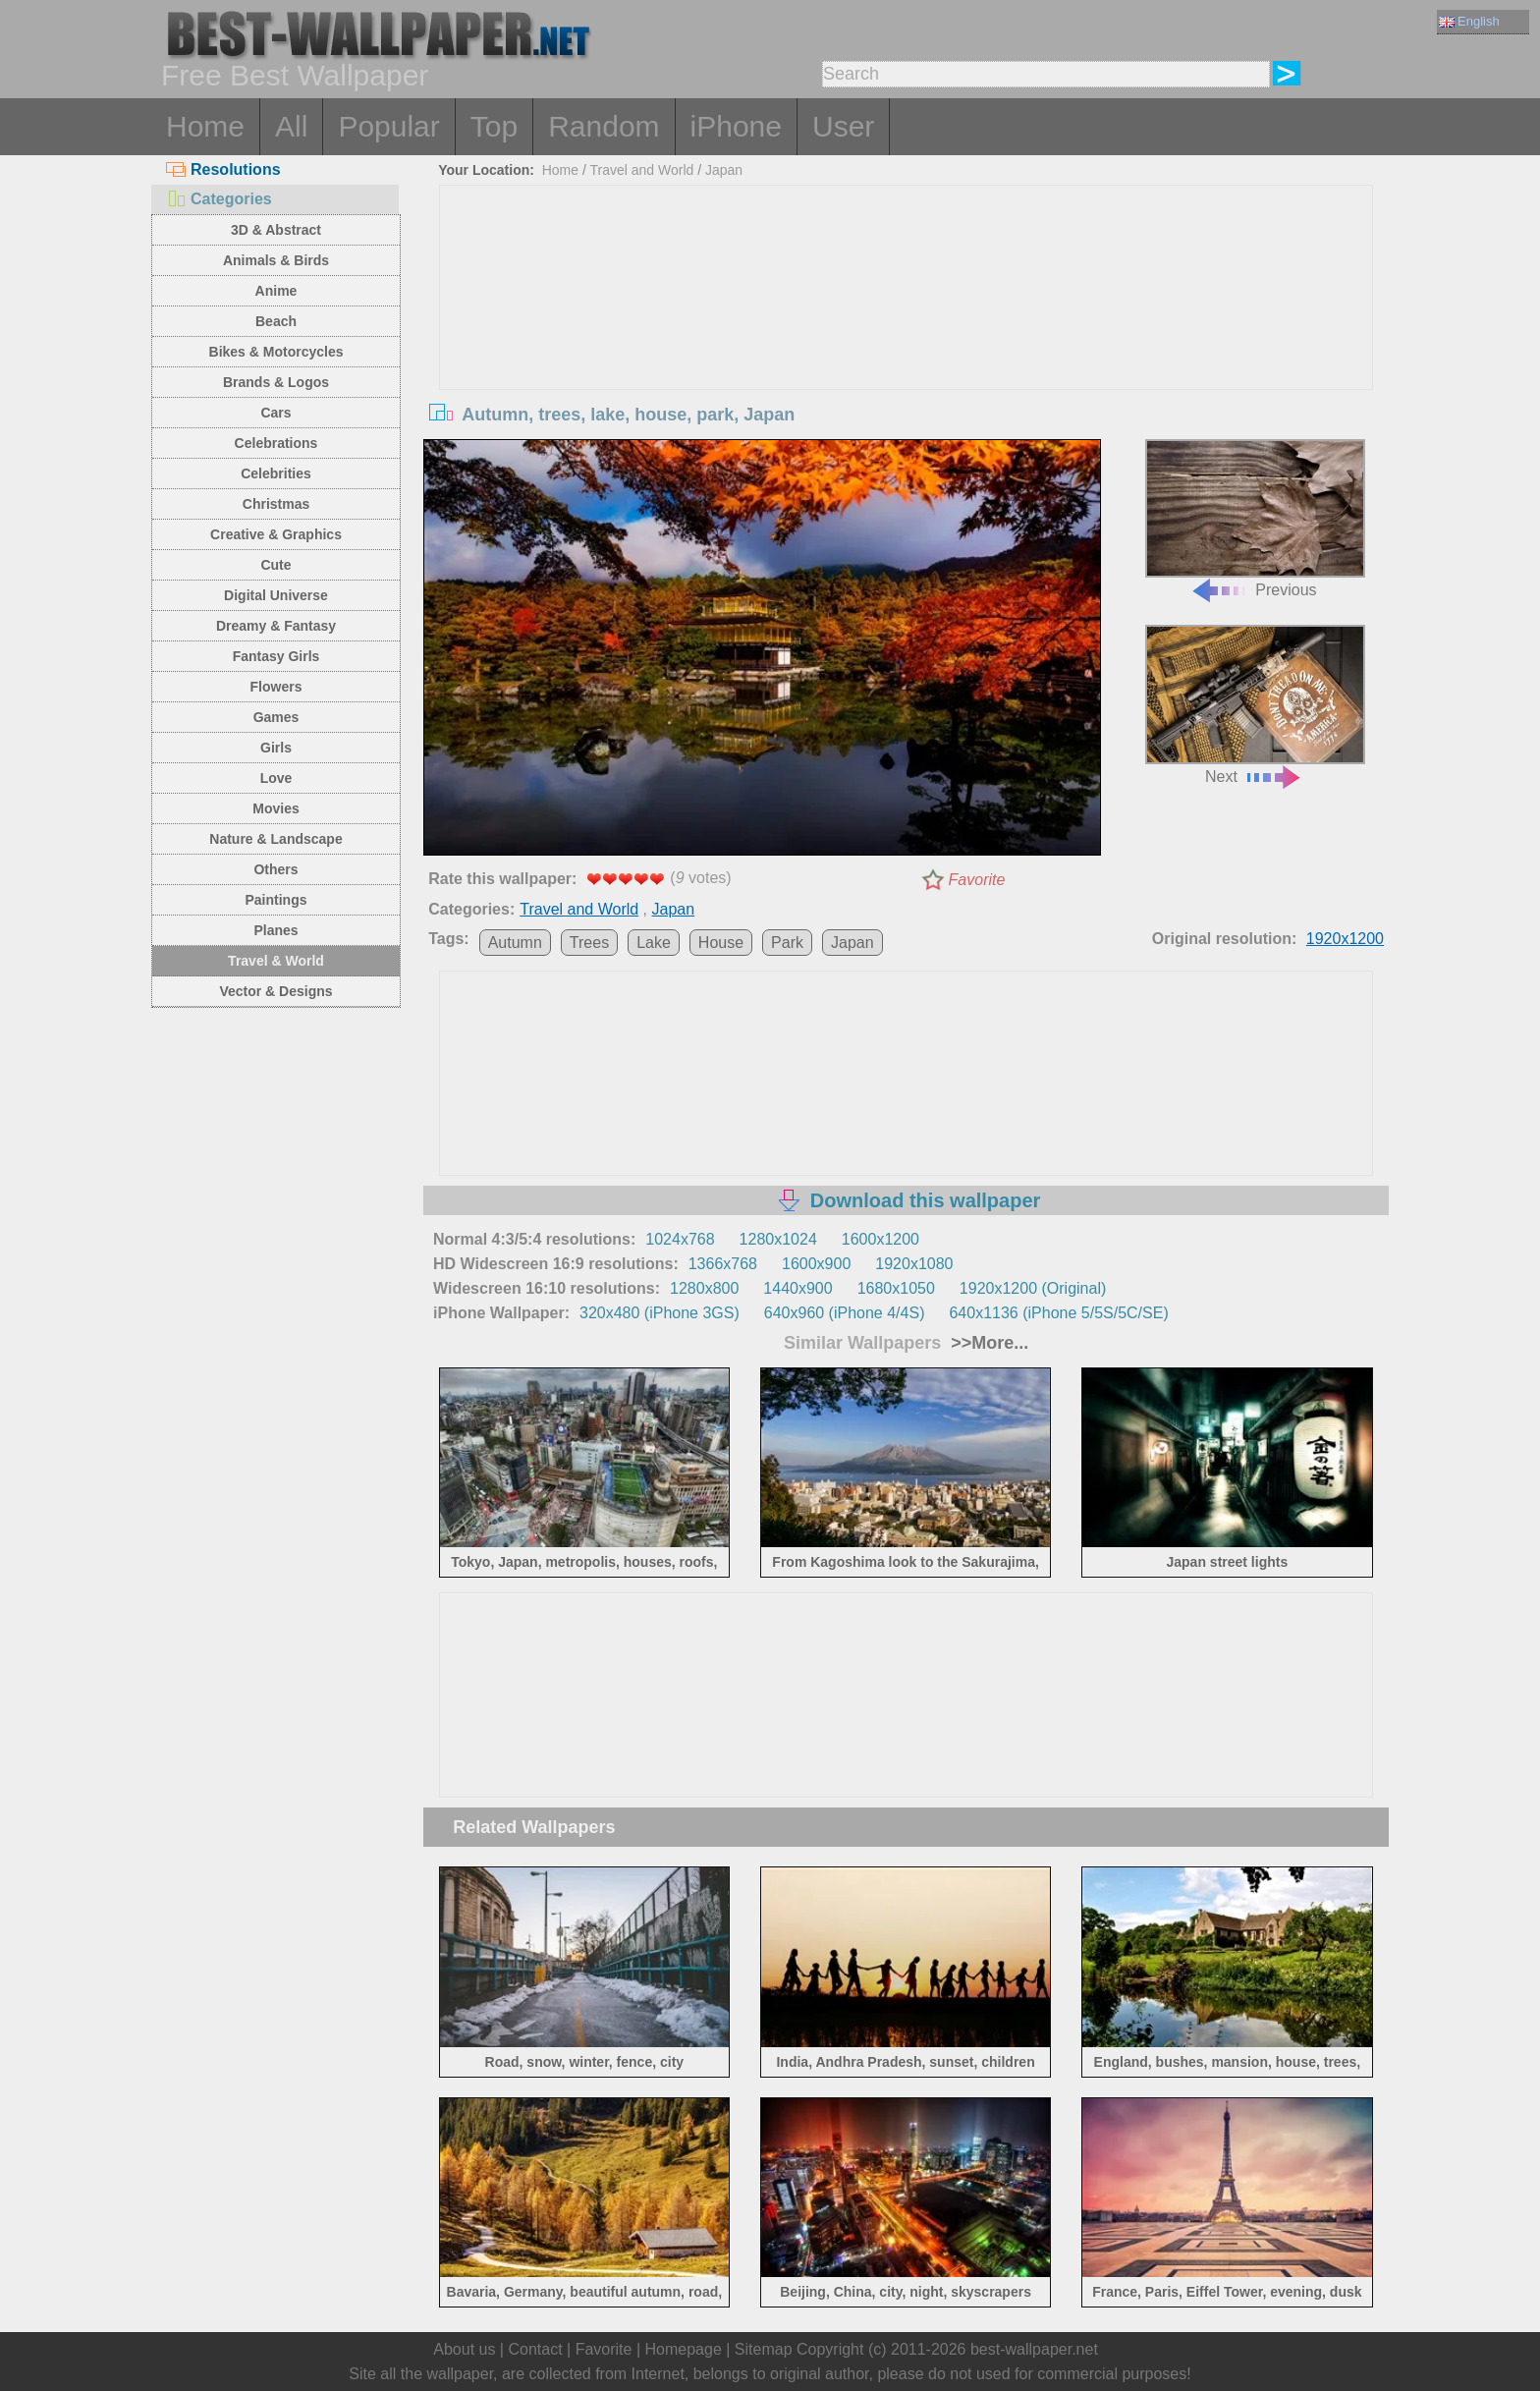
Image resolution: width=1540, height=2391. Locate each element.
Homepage (683, 2349)
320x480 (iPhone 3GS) (659, 1313)
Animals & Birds (276, 260)
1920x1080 (914, 1263)
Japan (723, 170)
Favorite (977, 879)
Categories (219, 199)
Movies (275, 808)
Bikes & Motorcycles (276, 352)
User (843, 126)
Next (1255, 705)
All (291, 126)
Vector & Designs (275, 991)
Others (275, 869)
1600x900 (816, 1263)
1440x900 (797, 1288)
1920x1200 (1345, 938)
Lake (653, 942)
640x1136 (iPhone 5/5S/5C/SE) (1058, 1313)
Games (276, 717)
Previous (1255, 519)
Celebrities (276, 473)
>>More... (987, 1343)
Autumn (515, 942)
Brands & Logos (276, 382)
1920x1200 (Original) (1033, 1288)
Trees (589, 942)
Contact (535, 2349)
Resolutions (223, 169)
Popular (388, 126)
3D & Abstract (276, 230)
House (720, 942)
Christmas (276, 504)
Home (205, 126)
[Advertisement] (906, 333)
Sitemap (764, 2349)
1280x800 (704, 1288)
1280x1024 (778, 1239)
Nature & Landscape (275, 839)
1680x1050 (896, 1288)
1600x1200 (880, 1239)
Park (787, 942)
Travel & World (276, 961)
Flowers (276, 687)
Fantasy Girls (276, 656)
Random (603, 126)
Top (494, 126)
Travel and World (642, 170)
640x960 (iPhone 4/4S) (844, 1313)
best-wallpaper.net (1034, 2349)
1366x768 (722, 1263)
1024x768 (679, 1239)
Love (276, 778)
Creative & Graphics (276, 534)
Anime (276, 291)
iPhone (736, 126)
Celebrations (276, 443)
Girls (276, 747)
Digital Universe (276, 595)
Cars (275, 412)
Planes (275, 930)
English (1469, 21)
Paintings (275, 900)
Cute (275, 565)
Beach (276, 321)
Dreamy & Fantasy (276, 626)
